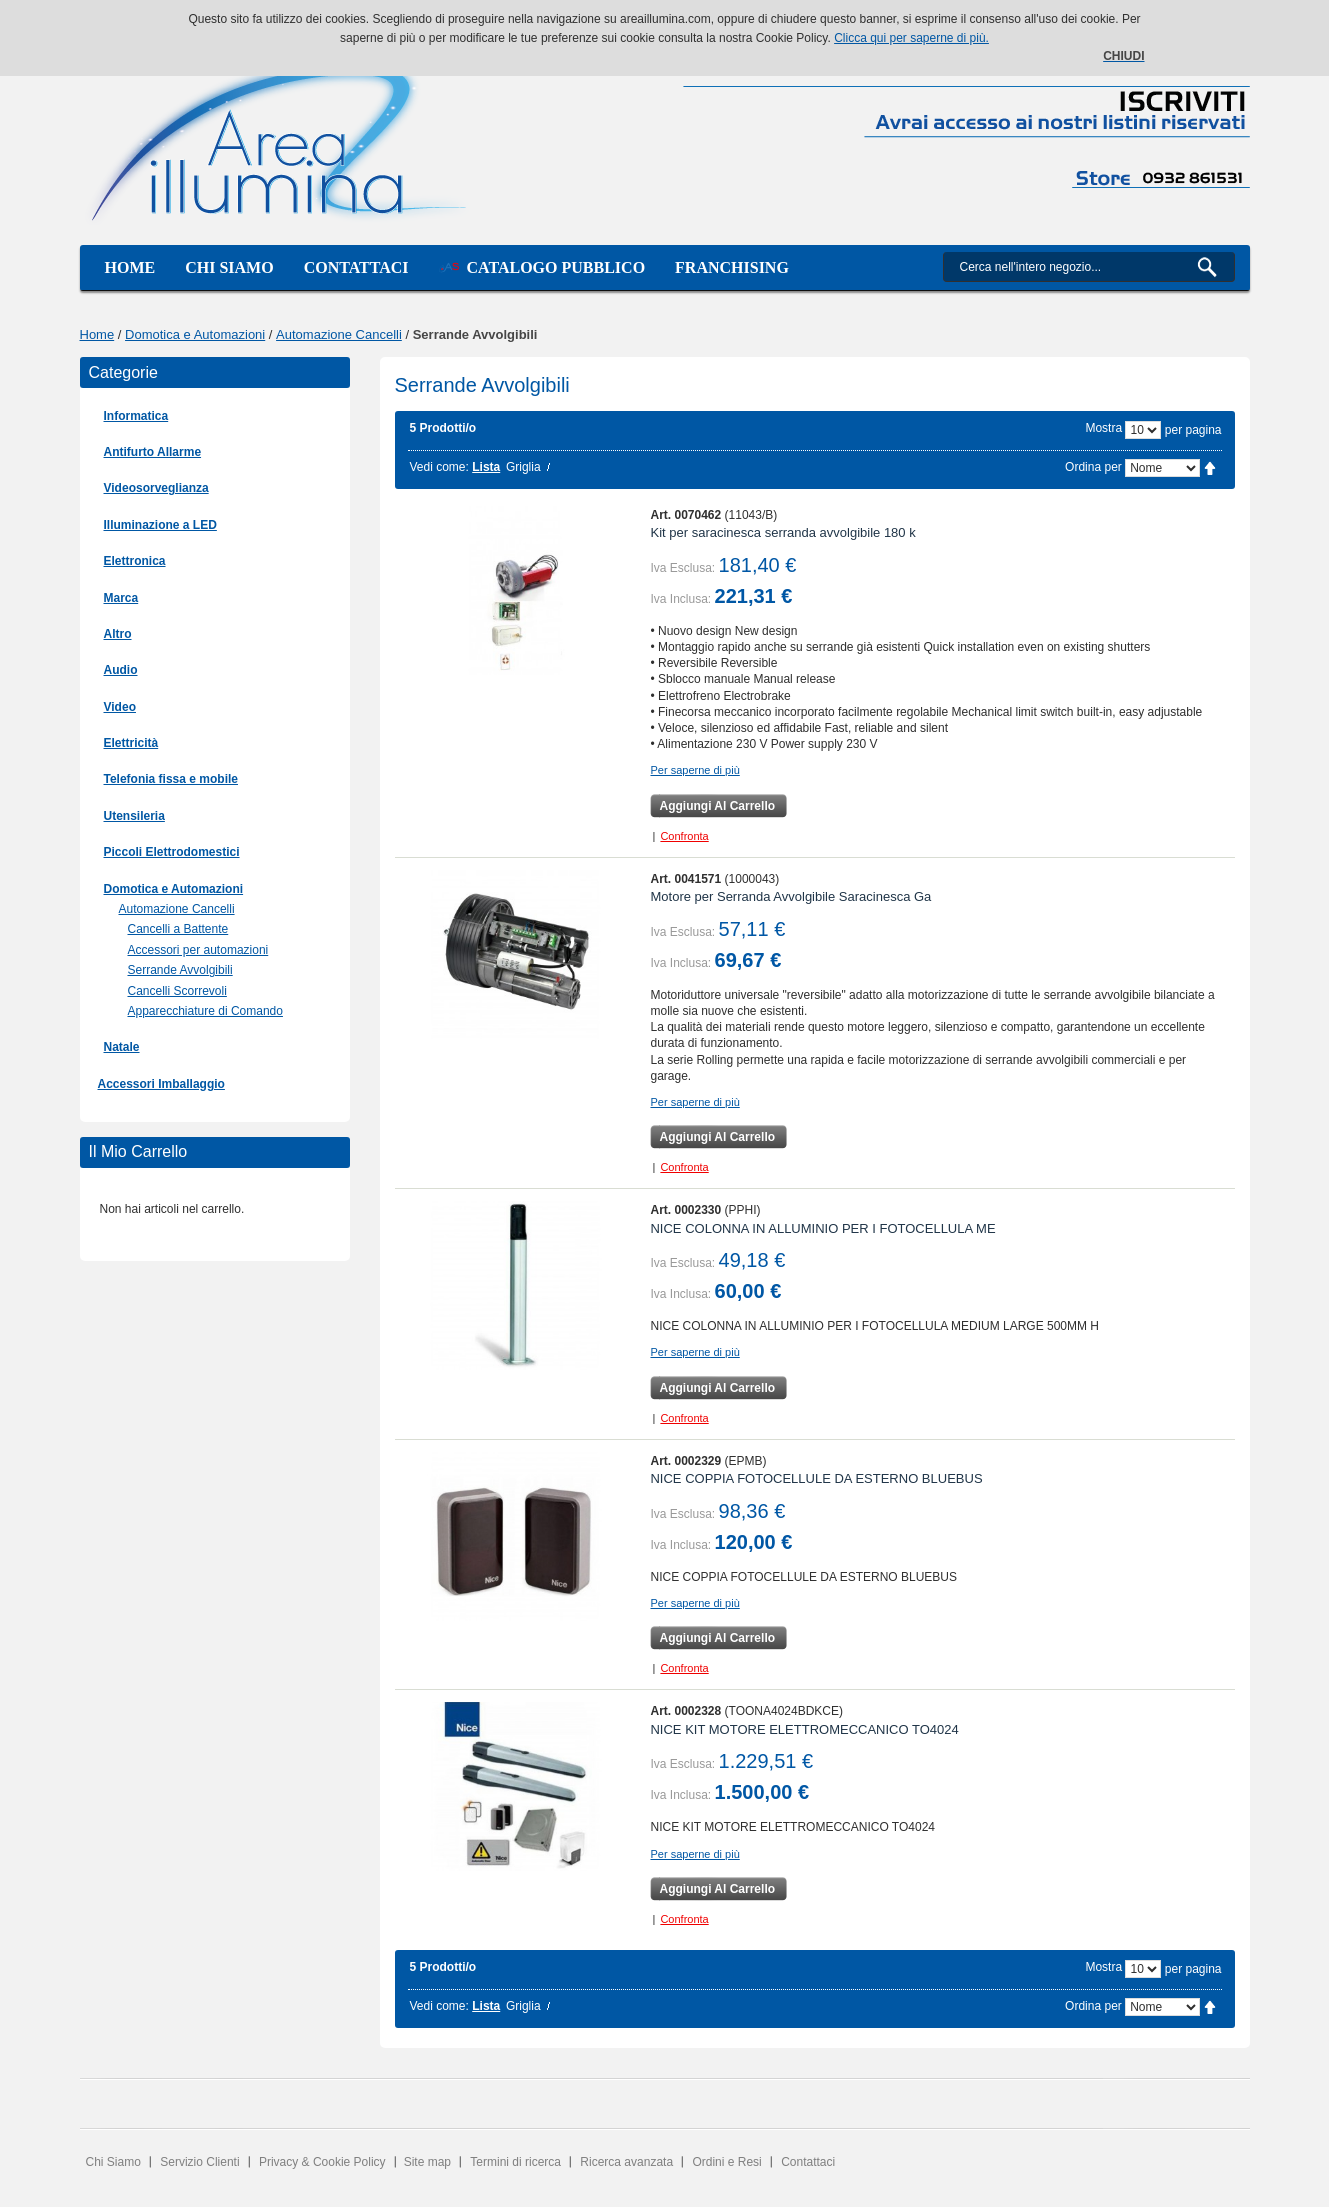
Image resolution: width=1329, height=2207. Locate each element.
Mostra (1103, 428)
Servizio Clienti (199, 2162)
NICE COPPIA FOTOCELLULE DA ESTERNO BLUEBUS (816, 1478)
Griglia (523, 467)
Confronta (684, 836)
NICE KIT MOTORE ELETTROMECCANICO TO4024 (804, 1729)
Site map (427, 2162)
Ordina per (1093, 467)
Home (130, 267)
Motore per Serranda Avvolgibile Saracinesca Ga (790, 896)
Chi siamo (229, 267)
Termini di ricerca (515, 2162)
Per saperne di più (694, 770)
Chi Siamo (113, 2162)
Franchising (732, 267)
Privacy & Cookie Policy (322, 2162)
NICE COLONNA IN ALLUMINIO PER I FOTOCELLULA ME (822, 1228)
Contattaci (356, 267)
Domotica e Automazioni (195, 334)
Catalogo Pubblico (542, 267)
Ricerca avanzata (626, 2162)
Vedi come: (439, 467)
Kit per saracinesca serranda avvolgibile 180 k (782, 532)
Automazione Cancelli (339, 334)
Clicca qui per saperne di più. (911, 38)
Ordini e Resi (726, 2162)
